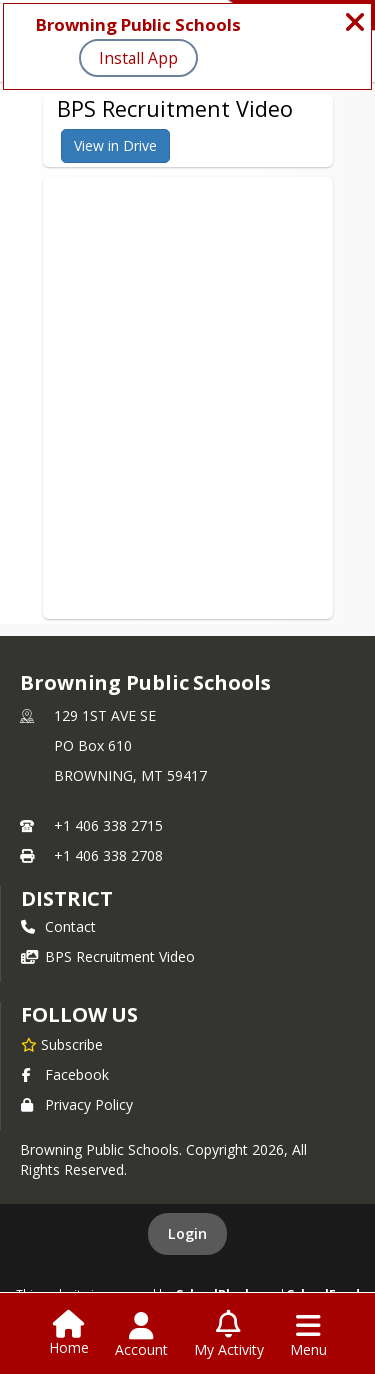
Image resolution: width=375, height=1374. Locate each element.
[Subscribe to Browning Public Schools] (62, 1044)
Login (187, 1233)
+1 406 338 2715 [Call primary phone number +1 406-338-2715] (108, 825)
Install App (138, 58)
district (67, 898)
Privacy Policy (77, 1104)
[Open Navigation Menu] (308, 1335)
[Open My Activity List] (229, 1335)
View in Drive (115, 145)
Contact (58, 926)
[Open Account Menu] (141, 1335)
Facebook (65, 1074)
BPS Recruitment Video (108, 956)
